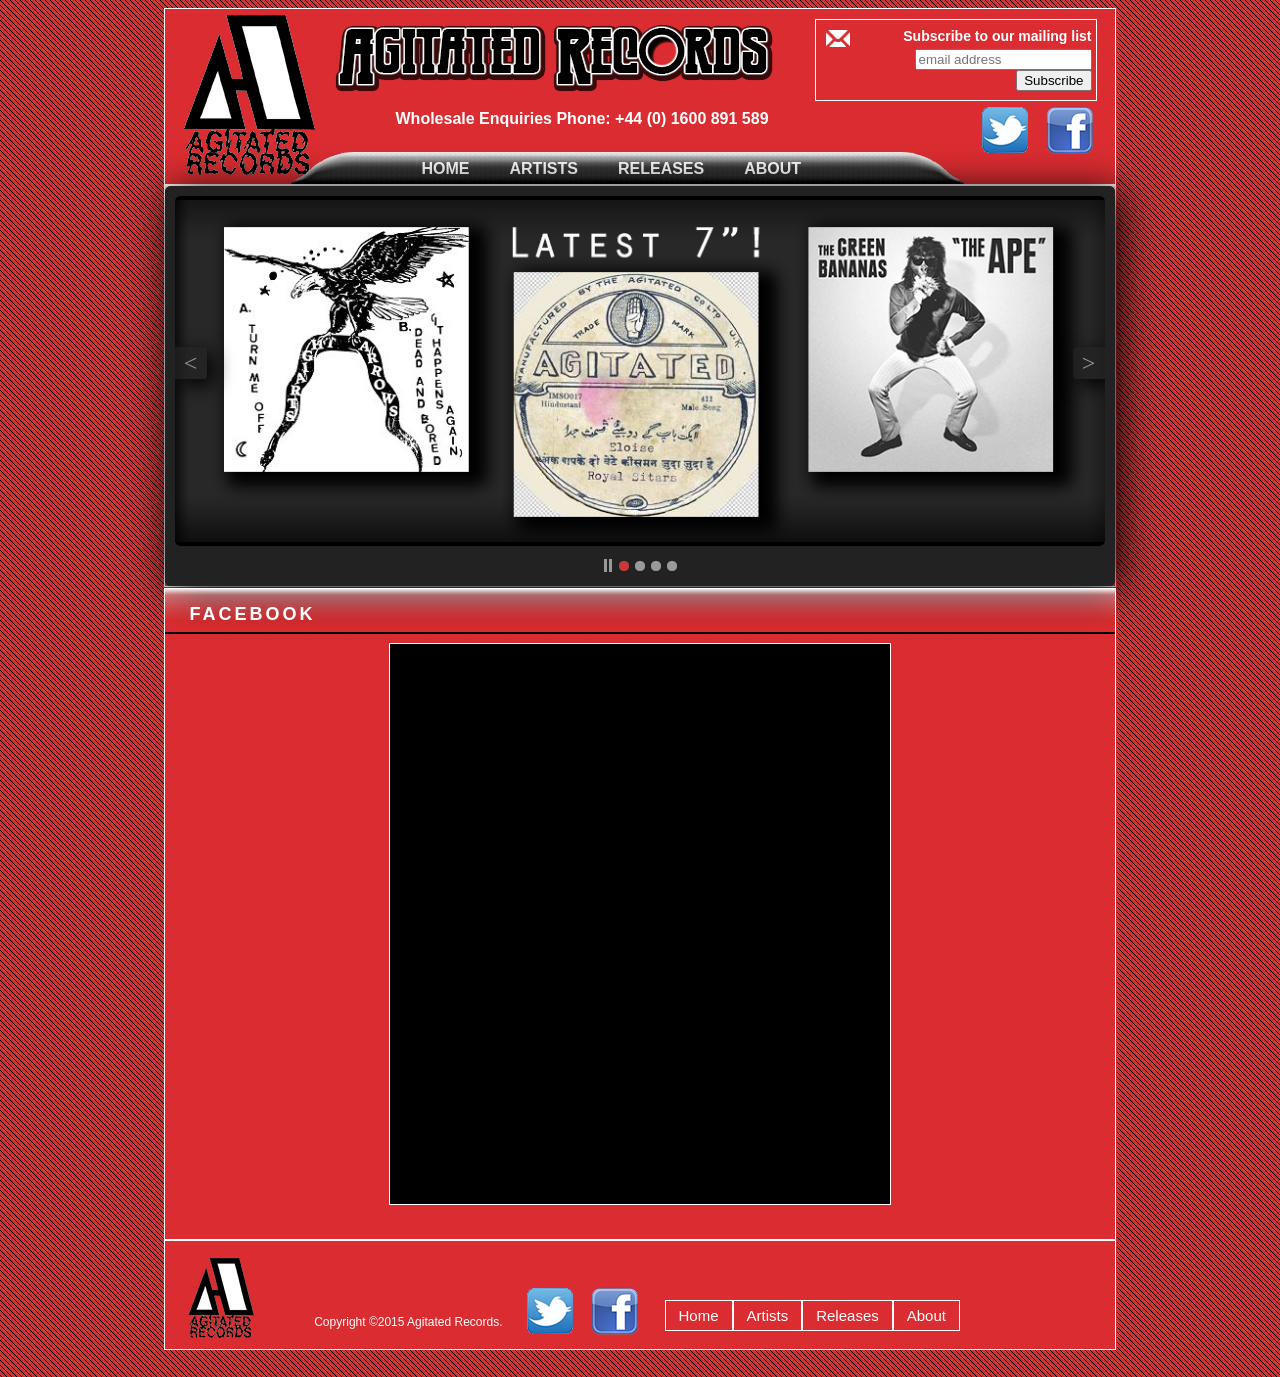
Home (446, 168)
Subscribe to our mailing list (997, 36)
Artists (544, 168)
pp (608, 566)
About (772, 168)
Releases (661, 168)
